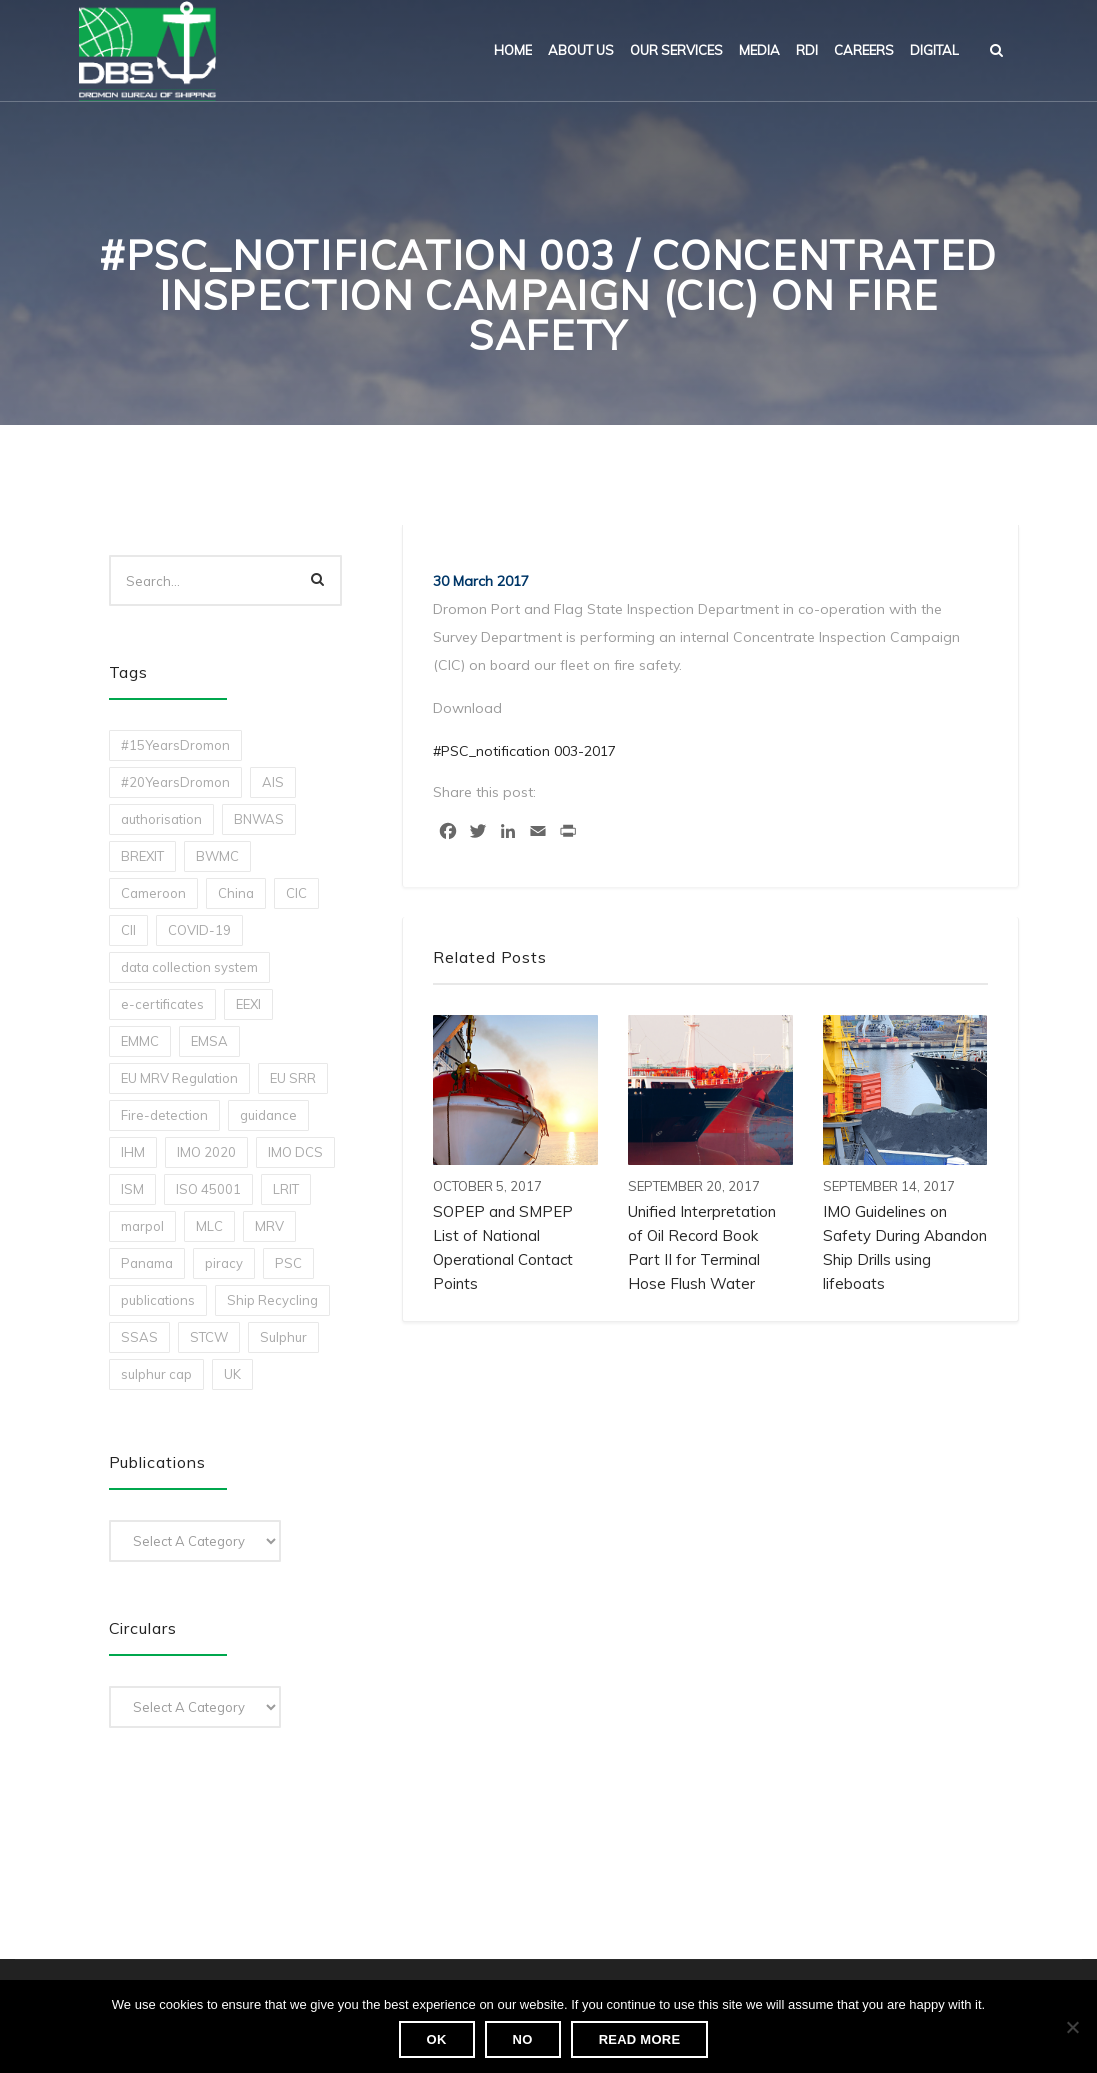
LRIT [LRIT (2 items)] (286, 1189)
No (523, 2039)
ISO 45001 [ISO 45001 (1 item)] (208, 1189)
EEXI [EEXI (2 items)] (248, 1004)
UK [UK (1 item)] (232, 1374)
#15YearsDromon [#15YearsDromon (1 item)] (175, 745)
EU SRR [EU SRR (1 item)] (293, 1078)
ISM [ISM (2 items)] (132, 1189)
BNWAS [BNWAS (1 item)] (259, 819)
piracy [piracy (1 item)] (224, 1263)
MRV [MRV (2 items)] (269, 1226)
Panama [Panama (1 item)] (147, 1263)
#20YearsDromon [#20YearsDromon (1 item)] (175, 782)
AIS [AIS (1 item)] (273, 782)
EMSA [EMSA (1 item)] (209, 1041)
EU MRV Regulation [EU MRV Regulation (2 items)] (179, 1078)
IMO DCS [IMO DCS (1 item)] (295, 1152)
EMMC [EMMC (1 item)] (140, 1041)
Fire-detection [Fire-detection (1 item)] (164, 1115)
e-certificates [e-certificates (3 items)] (162, 1004)
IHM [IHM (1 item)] (133, 1152)
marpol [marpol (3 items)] (142, 1226)
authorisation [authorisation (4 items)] (161, 819)
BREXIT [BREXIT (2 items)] (142, 856)
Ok (437, 2039)
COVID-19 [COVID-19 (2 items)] (199, 930)
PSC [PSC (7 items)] (288, 1263)
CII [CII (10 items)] (128, 930)
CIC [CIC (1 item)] (296, 893)
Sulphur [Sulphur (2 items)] (283, 1337)
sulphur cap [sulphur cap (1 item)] (156, 1374)
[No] (1072, 2027)
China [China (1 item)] (236, 893)
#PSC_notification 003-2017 (524, 751)
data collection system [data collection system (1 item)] (189, 967)
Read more (640, 2039)
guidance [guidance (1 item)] (268, 1115)
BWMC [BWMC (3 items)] (217, 856)
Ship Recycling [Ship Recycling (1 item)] (272, 1300)
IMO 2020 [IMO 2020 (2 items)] (206, 1152)
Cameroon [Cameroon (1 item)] (153, 893)
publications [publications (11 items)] (158, 1300)
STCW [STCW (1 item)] (209, 1337)
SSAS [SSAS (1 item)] (139, 1337)
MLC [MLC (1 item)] (209, 1226)
